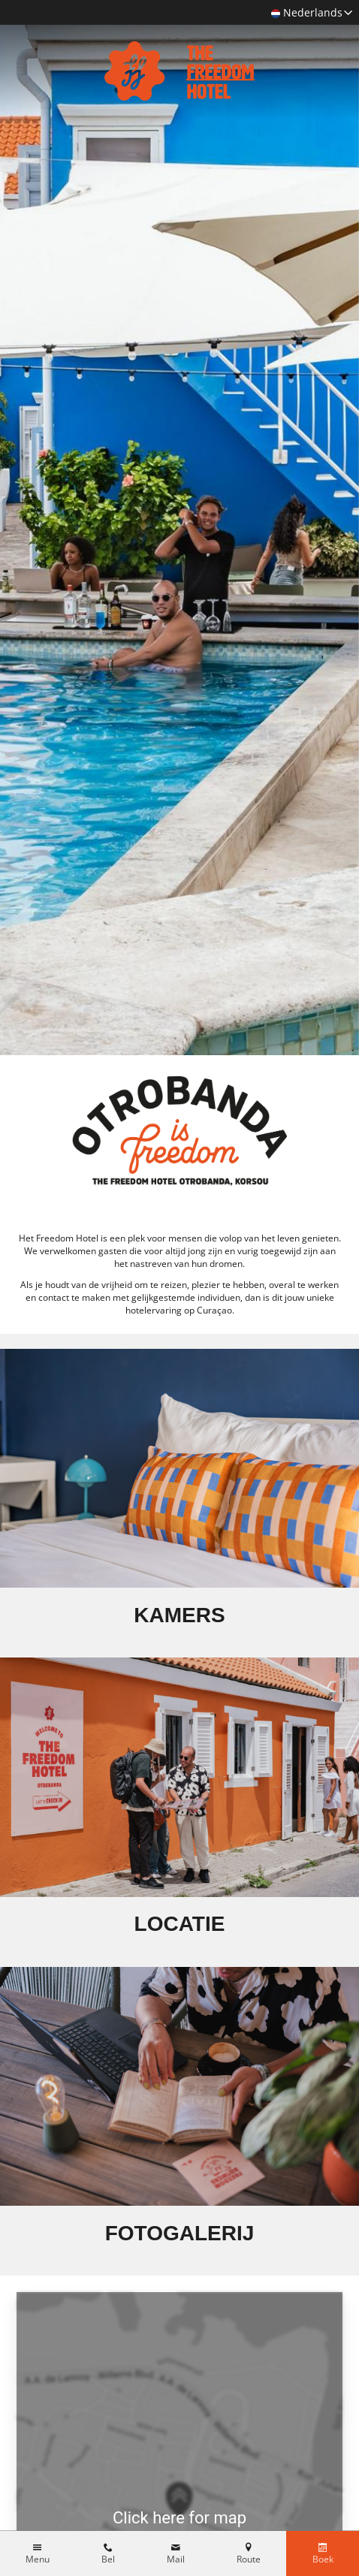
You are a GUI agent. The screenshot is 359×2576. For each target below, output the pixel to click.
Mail (176, 2559)
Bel (108, 2559)
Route (249, 2559)
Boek (322, 2559)
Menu (38, 2559)
